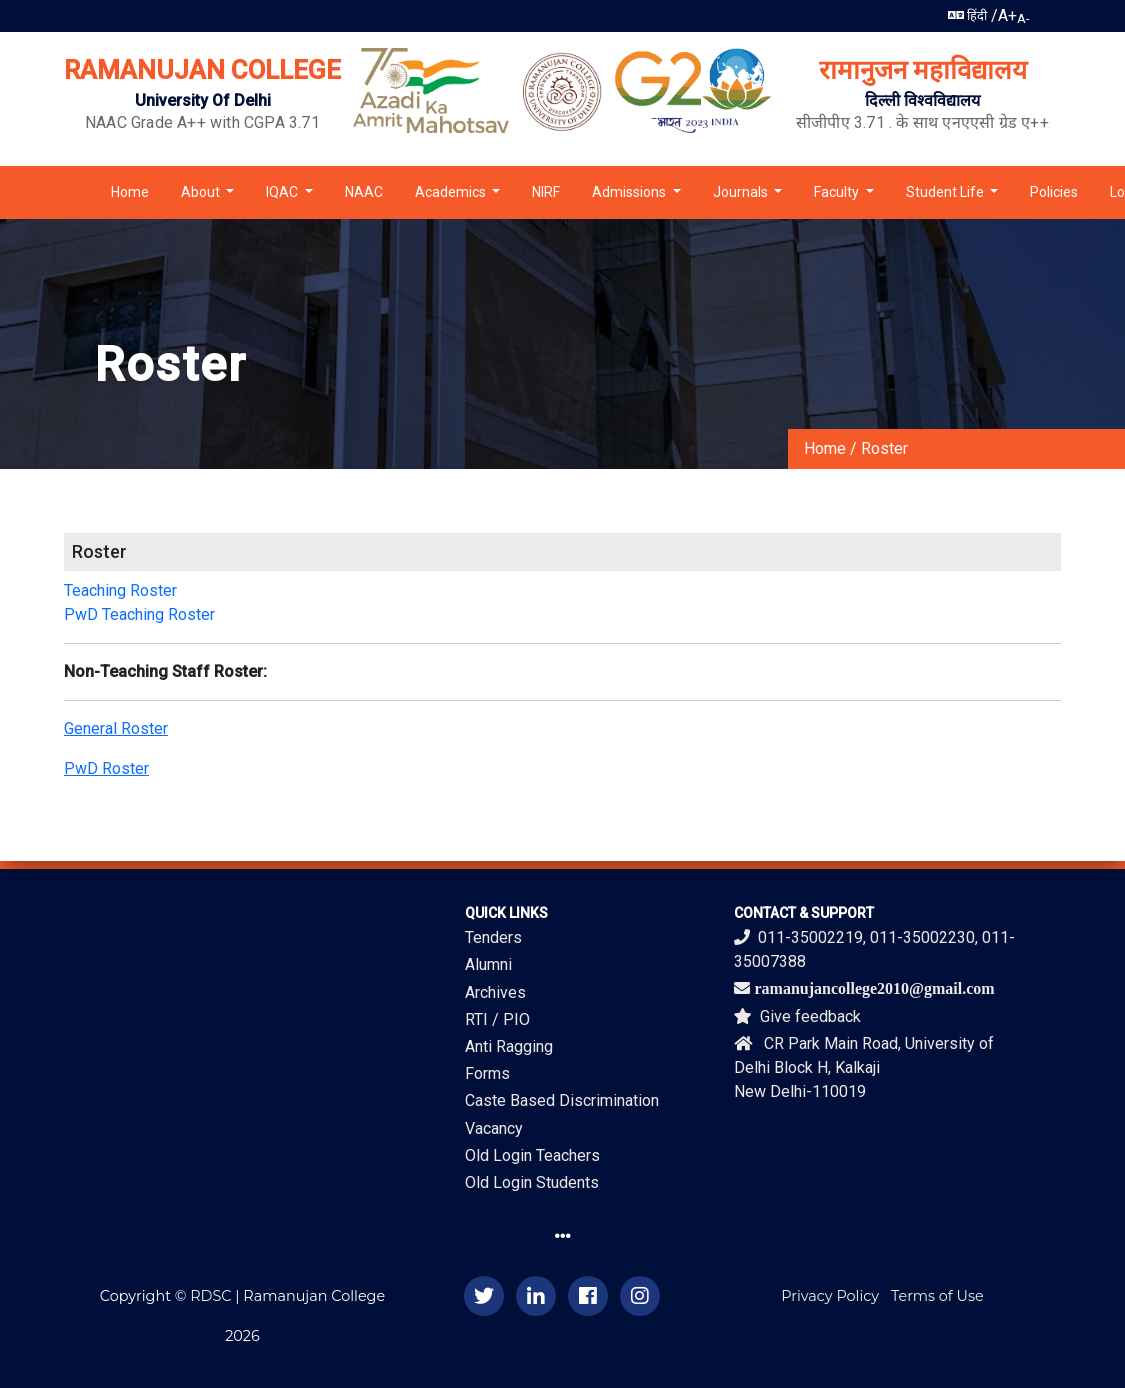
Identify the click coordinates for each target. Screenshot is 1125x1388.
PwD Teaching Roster (139, 614)
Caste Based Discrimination (562, 1100)
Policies (1054, 192)
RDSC (210, 1296)
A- (1023, 18)
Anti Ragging (509, 1046)
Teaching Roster (120, 590)
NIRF (546, 192)
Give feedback (797, 1016)
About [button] (202, 192)
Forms (487, 1073)
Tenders (493, 937)
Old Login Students (532, 1182)
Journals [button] (742, 192)
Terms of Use (937, 1296)
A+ (1007, 15)
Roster (884, 448)
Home (130, 192)
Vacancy (494, 1128)
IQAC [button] (283, 192)
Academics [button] (452, 192)
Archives (495, 992)
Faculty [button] (838, 192)
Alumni (488, 964)
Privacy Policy (830, 1296)
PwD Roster (106, 768)
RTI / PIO (497, 1019)
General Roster (116, 728)
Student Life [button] (946, 192)
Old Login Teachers (532, 1155)
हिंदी (967, 15)
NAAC (364, 192)
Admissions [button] (630, 192)
